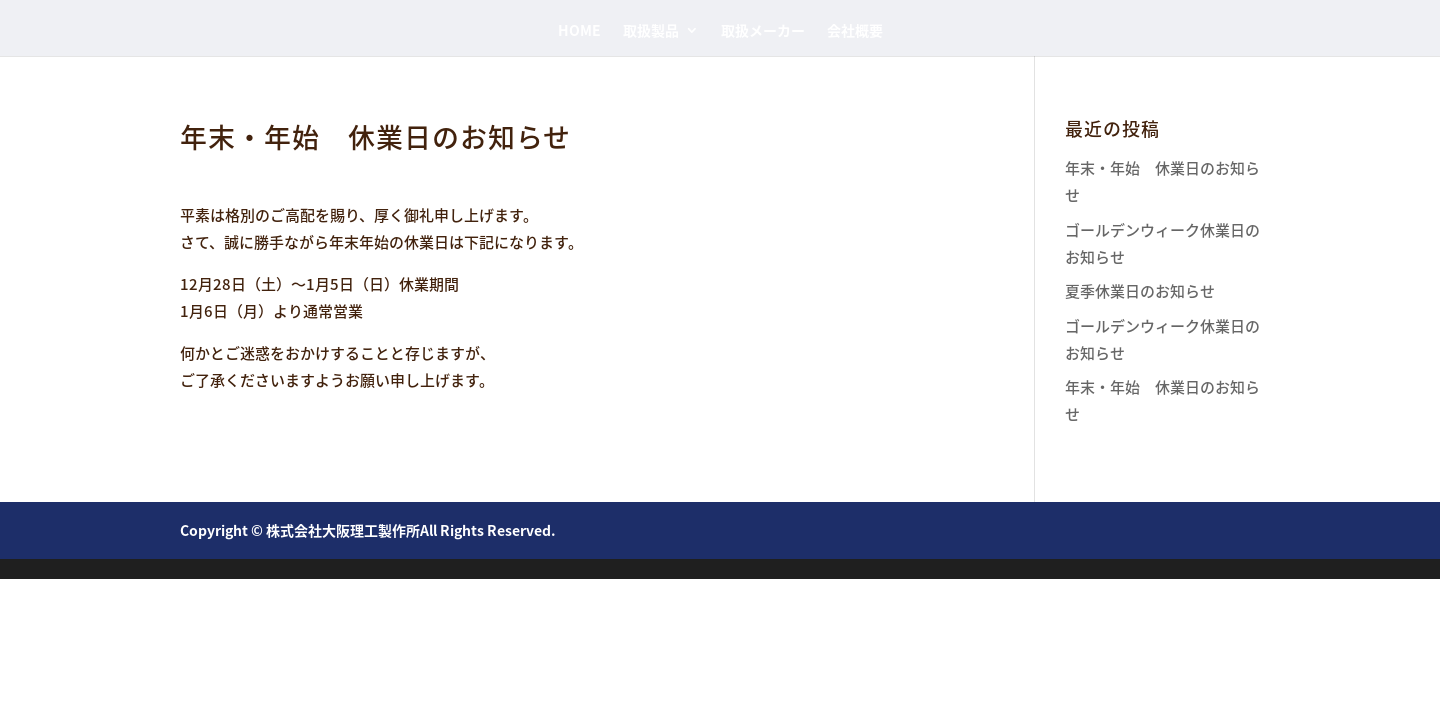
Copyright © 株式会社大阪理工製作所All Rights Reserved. (368, 530)
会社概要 (855, 31)
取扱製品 (651, 31)
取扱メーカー (763, 31)
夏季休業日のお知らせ (1140, 291)
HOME (579, 31)
